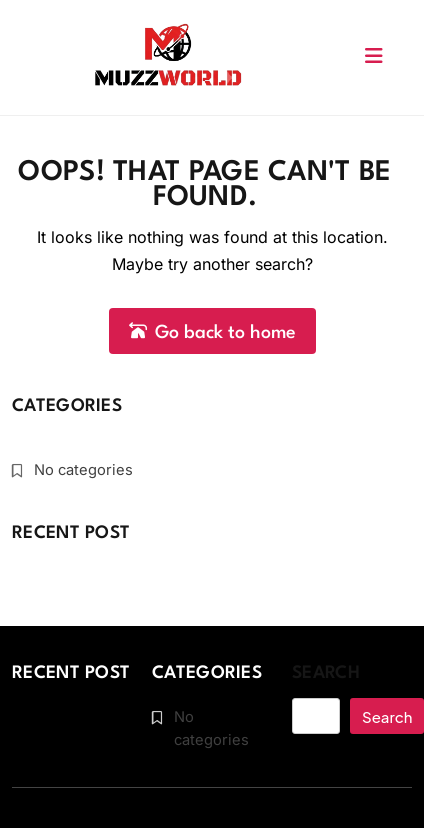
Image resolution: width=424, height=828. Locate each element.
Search (326, 673)
